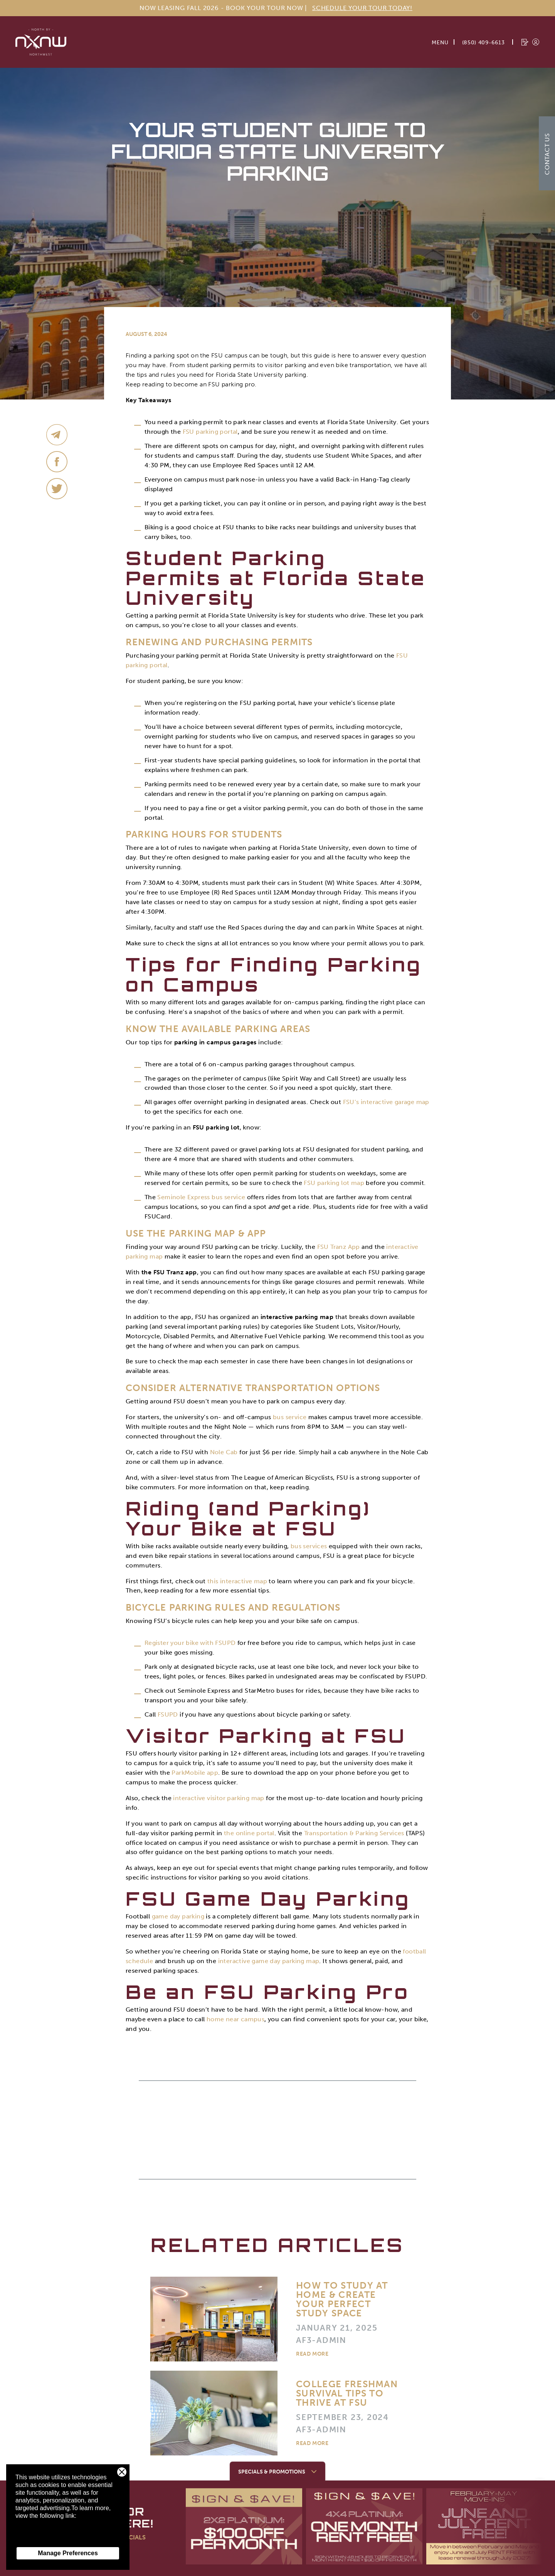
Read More (312, 2354)
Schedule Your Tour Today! (362, 8)
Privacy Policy (34, 2539)
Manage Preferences (68, 2553)
